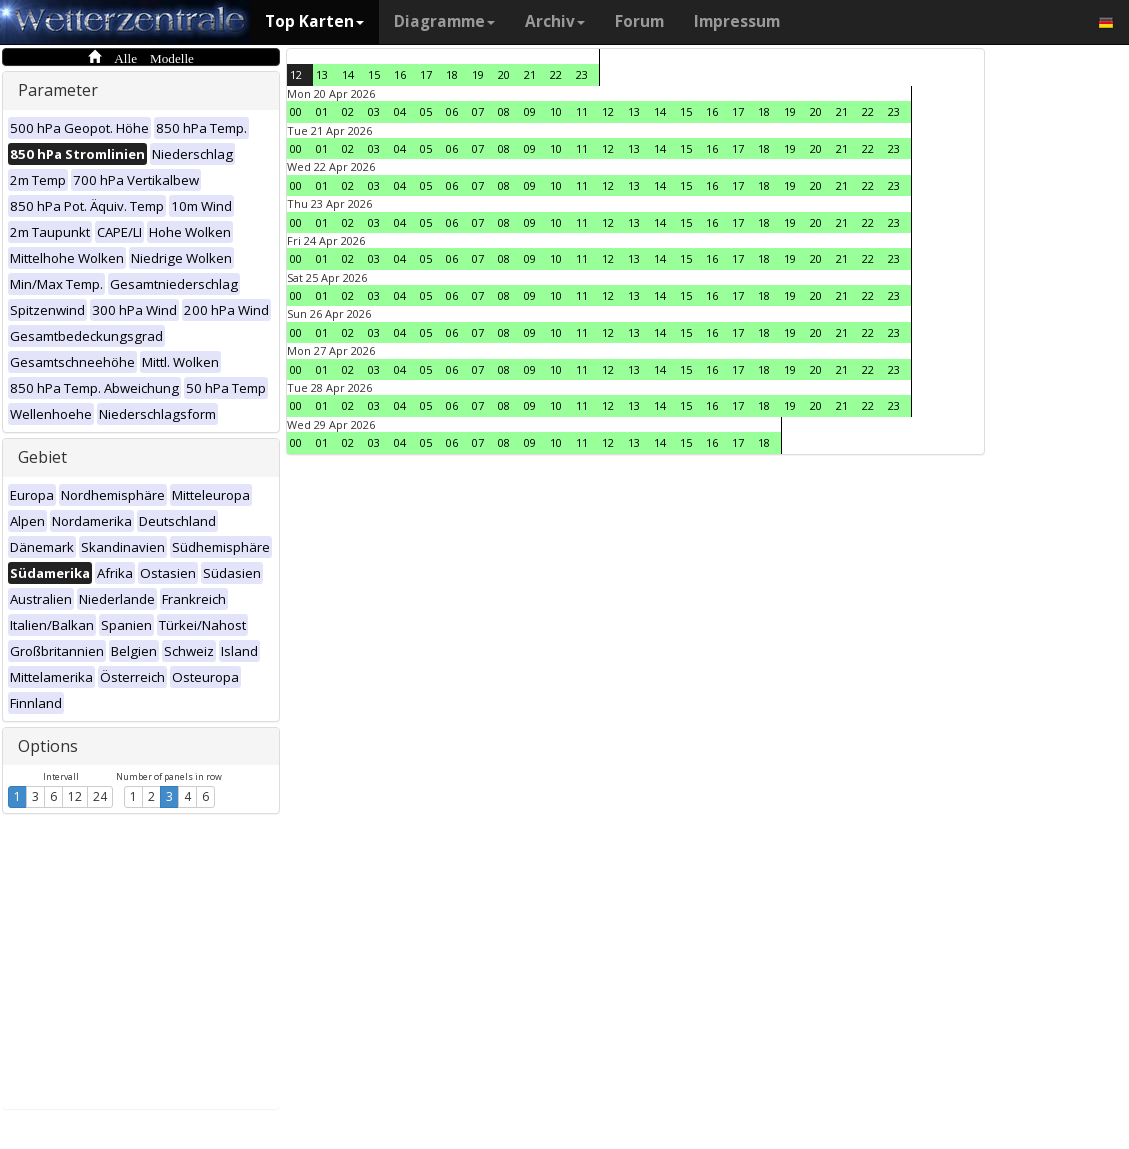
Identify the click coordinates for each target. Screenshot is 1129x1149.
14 (348, 74)
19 (478, 74)
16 (400, 74)
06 (452, 111)
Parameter (58, 90)
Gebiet (42, 457)
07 (478, 111)
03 (374, 111)
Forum (639, 21)
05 (426, 111)
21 (530, 74)
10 (556, 111)
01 (322, 111)
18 (452, 74)
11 (582, 111)
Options (48, 746)
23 (582, 74)
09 (530, 111)
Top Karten (314, 21)
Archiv (555, 21)
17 (426, 74)
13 (322, 74)
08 (504, 111)
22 (556, 74)
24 (100, 796)
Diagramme (444, 21)
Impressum (737, 21)
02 (348, 111)
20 (504, 74)
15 (374, 74)
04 (400, 111)
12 (75, 796)
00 (296, 111)
